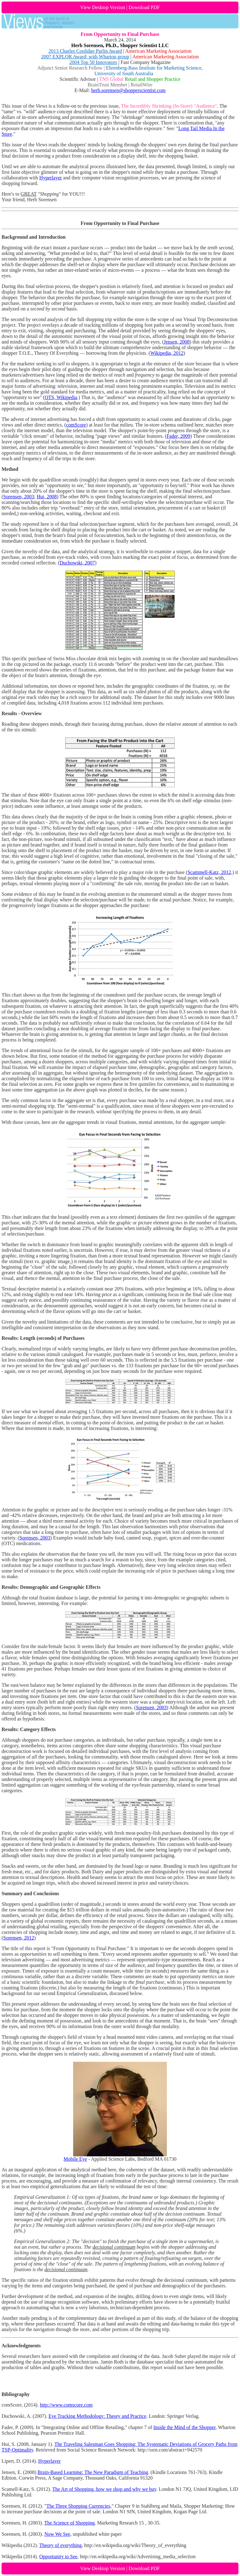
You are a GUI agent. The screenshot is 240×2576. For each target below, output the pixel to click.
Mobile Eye (75, 2159)
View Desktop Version (102, 7)
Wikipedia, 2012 (166, 353)
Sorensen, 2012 (18, 1937)
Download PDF (144, 7)
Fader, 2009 (178, 436)
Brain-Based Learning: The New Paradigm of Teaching (93, 2472)
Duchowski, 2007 (77, 562)
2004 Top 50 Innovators (93, 62)
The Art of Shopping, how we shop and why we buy (104, 2489)
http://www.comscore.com (66, 2405)
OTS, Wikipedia (61, 397)
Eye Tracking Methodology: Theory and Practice (97, 2416)
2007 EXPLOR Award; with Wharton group (85, 56)
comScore (76, 424)
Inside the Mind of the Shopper (184, 2427)
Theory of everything (60, 2545)
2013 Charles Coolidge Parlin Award (85, 51)
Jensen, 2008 (177, 341)
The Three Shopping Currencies (78, 2506)
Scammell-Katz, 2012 (209, 872)
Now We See (57, 2534)
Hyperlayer (50, 177)
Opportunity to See (58, 2556)
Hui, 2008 (47, 496)
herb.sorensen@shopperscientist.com (128, 90)
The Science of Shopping (69, 2522)
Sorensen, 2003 (18, 496)
